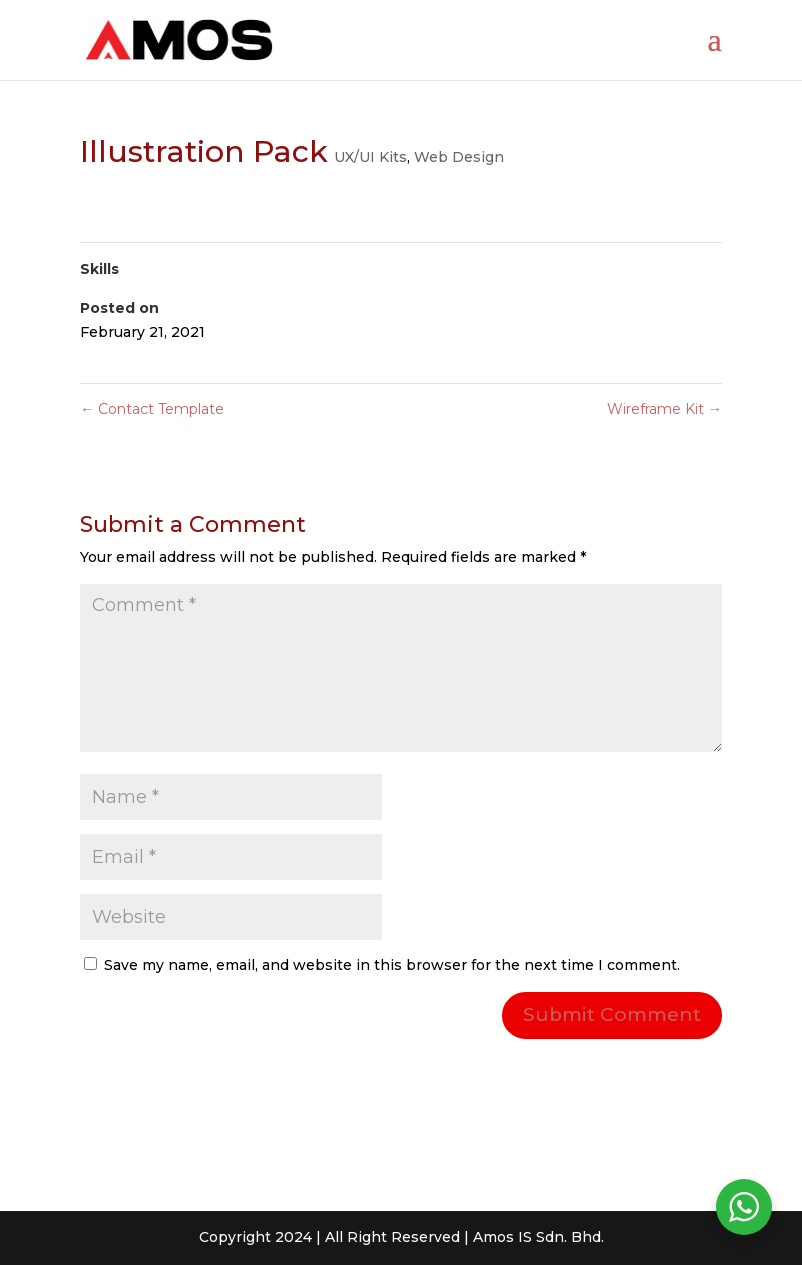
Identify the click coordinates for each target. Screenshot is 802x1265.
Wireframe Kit (664, 409)
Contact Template (152, 409)
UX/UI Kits (370, 157)
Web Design (459, 157)
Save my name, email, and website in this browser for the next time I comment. (392, 965)
